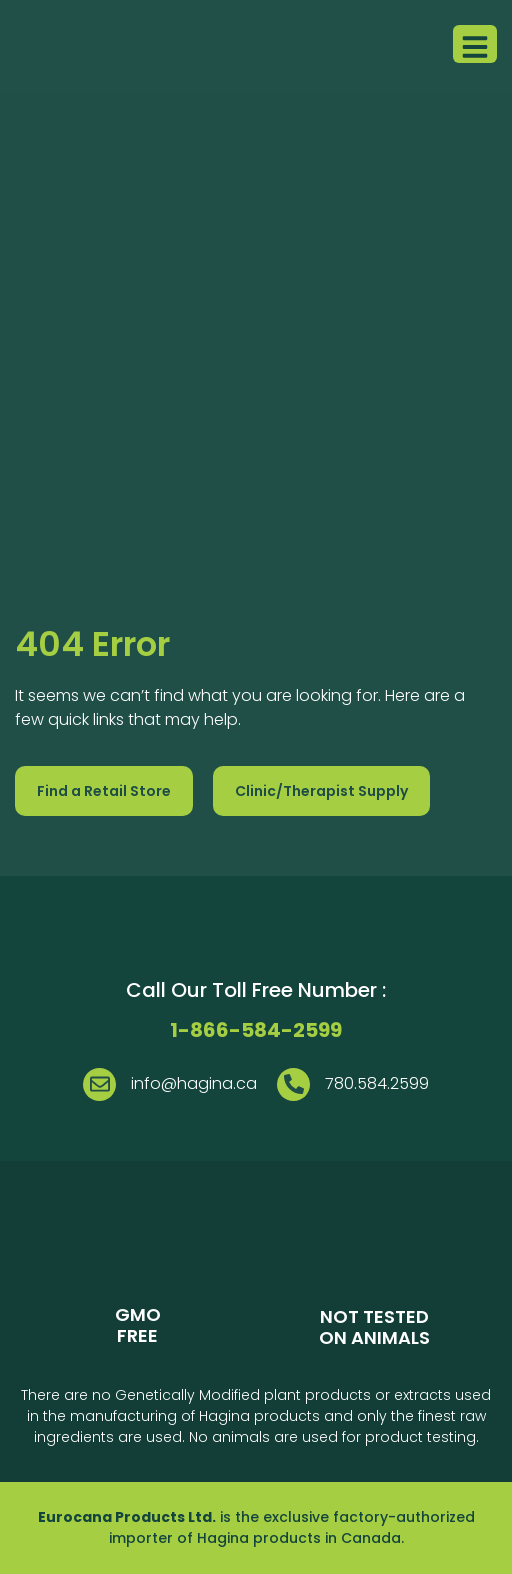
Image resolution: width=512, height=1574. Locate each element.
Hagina (223, 1538)
